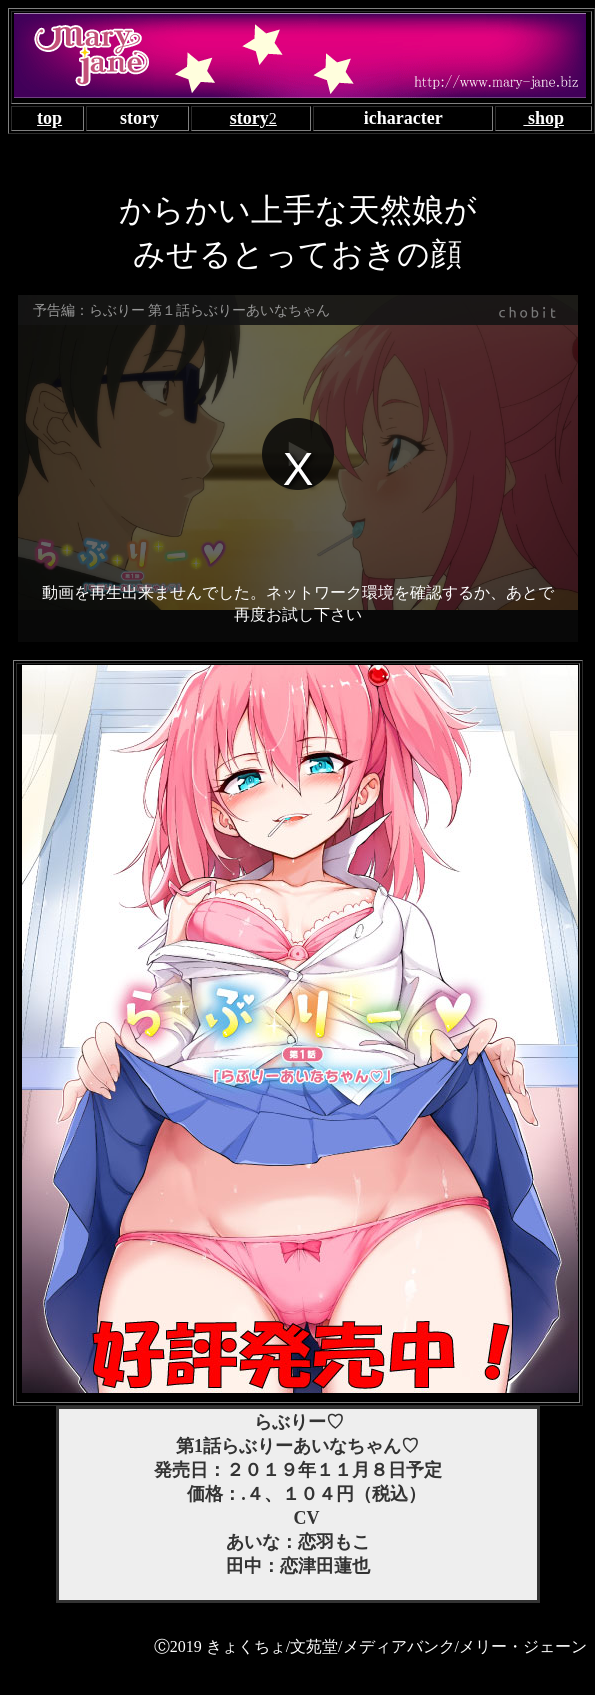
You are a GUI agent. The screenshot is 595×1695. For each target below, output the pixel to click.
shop (543, 118)
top (49, 118)
